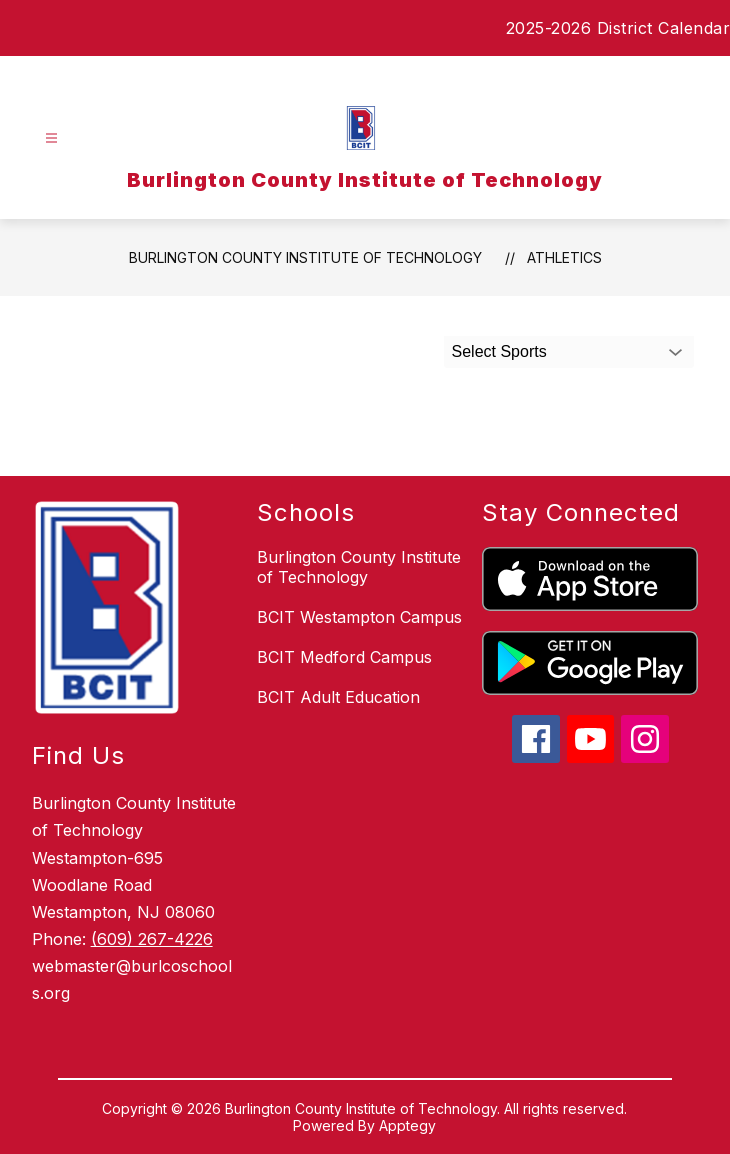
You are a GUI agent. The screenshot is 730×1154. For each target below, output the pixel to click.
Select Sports (499, 351)
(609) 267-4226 (152, 939)
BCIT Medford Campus (344, 657)
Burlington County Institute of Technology (305, 257)
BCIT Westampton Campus (359, 617)
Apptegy (407, 1125)
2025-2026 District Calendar (618, 28)
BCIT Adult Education (338, 697)
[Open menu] (51, 138)
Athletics (564, 257)
